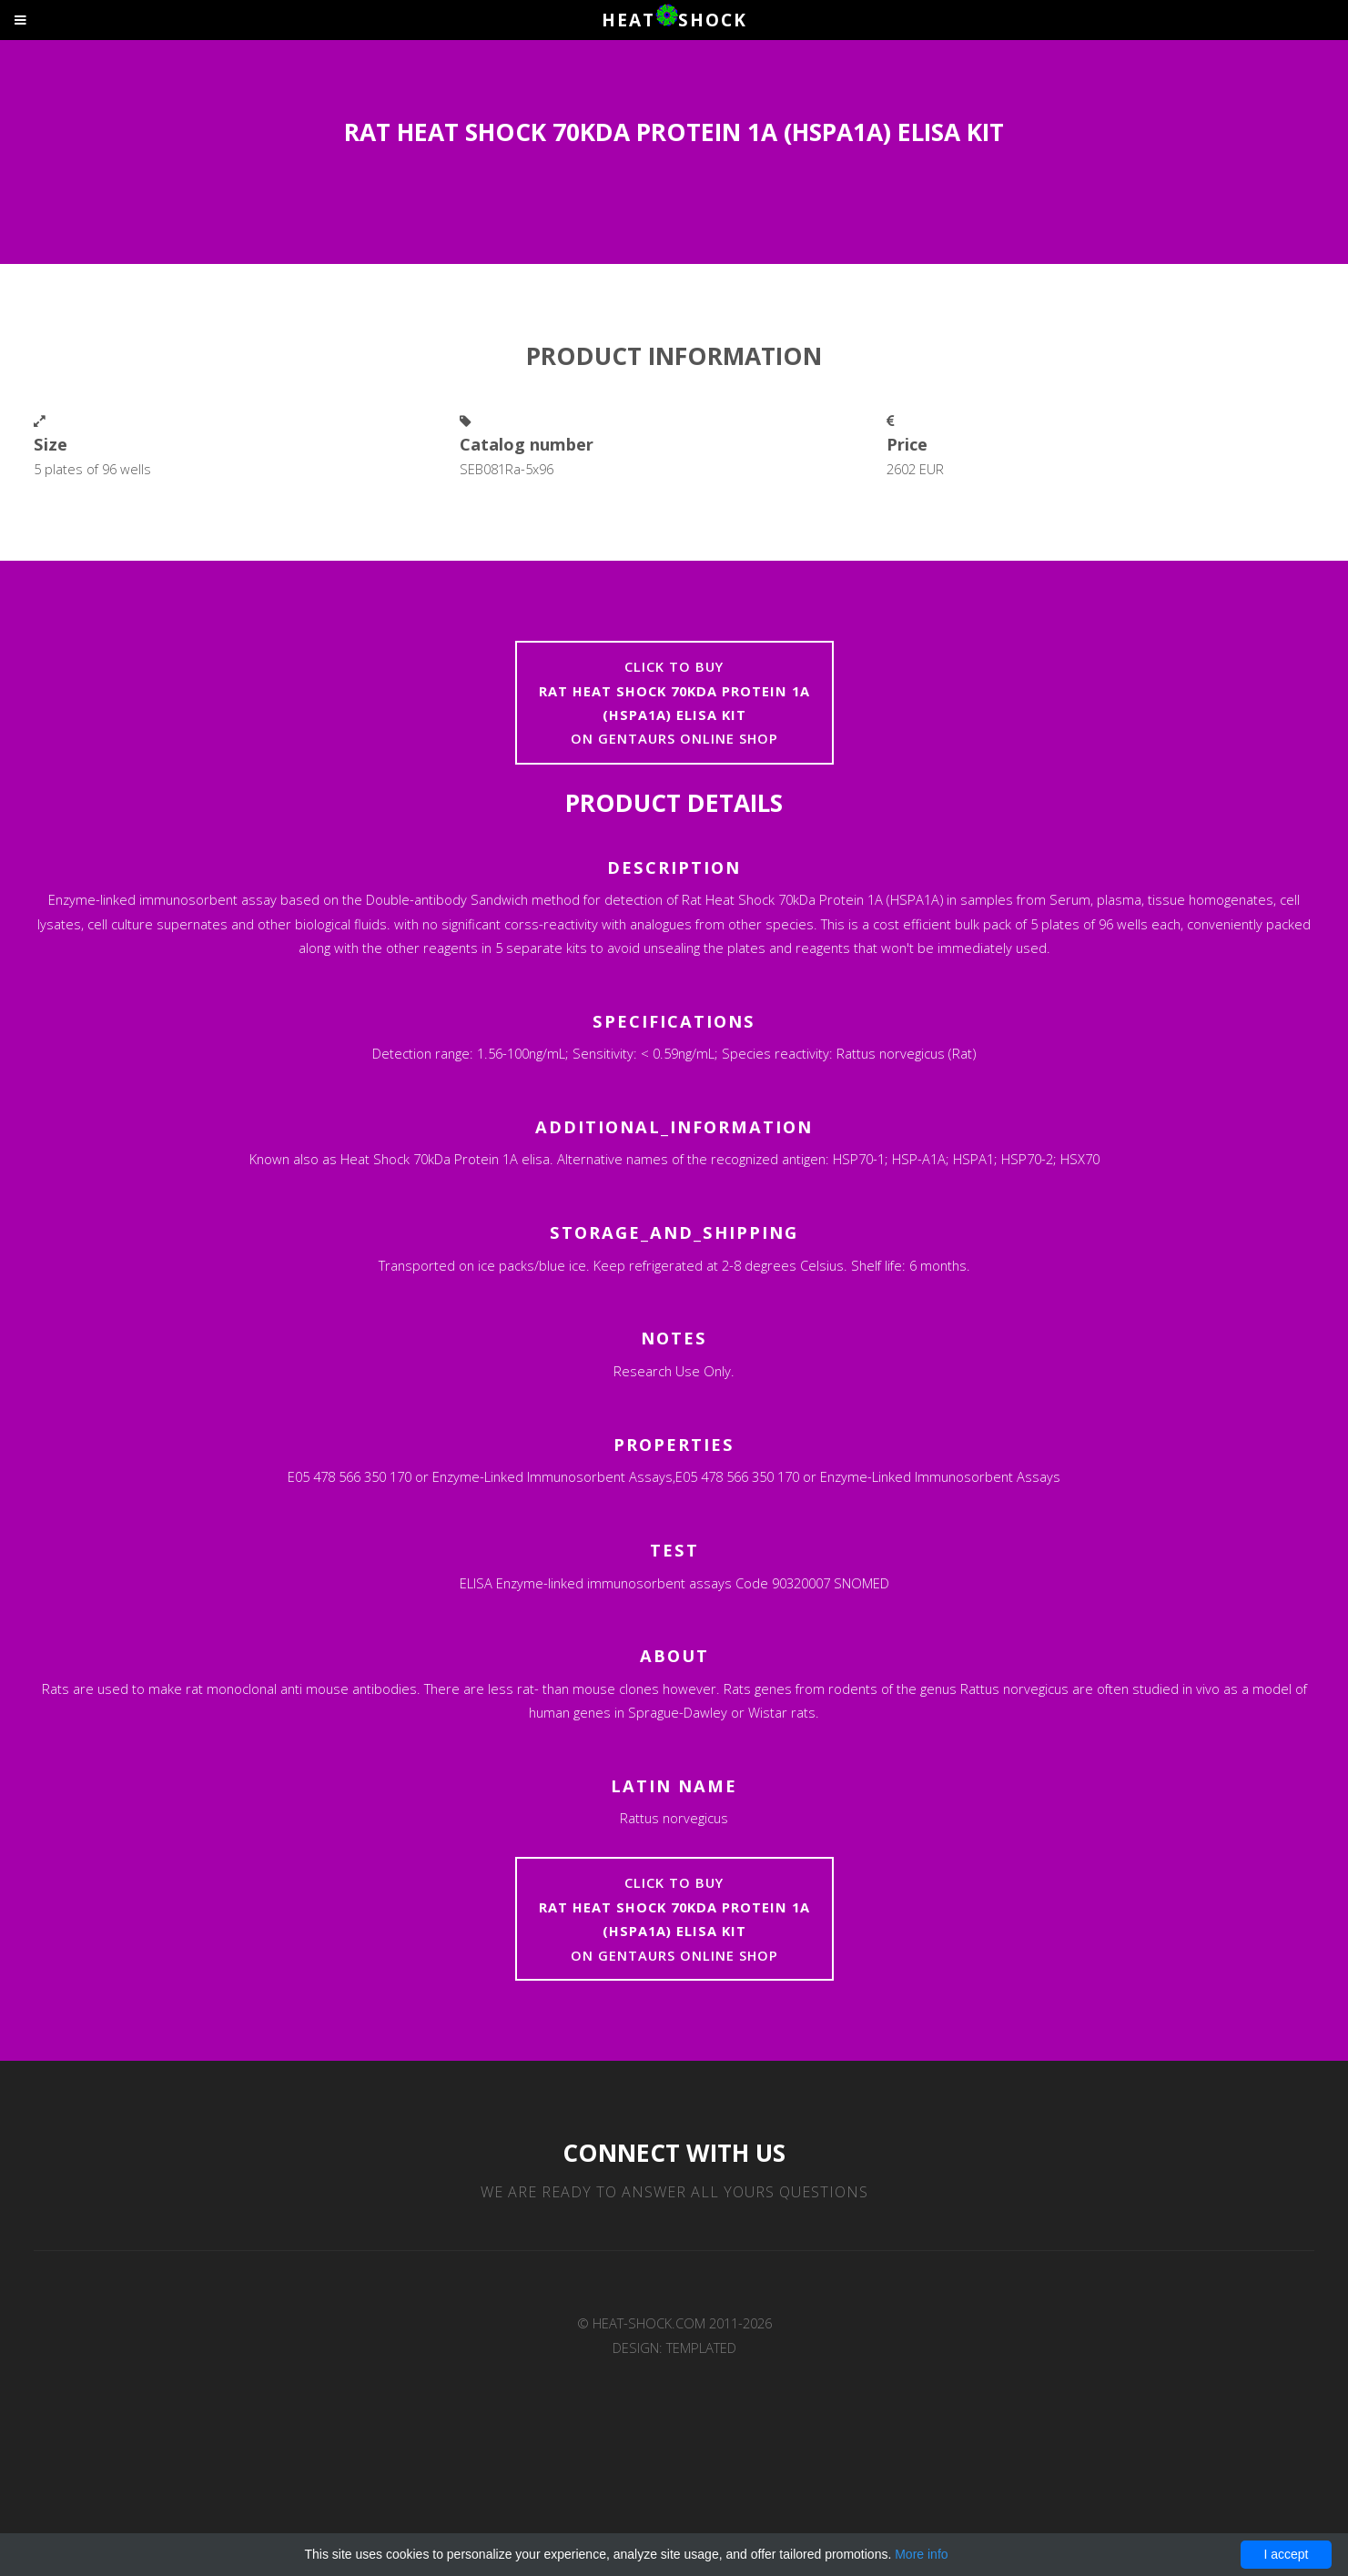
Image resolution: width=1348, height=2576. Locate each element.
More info (921, 2554)
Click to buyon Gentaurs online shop (674, 702)
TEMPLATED (701, 2347)
